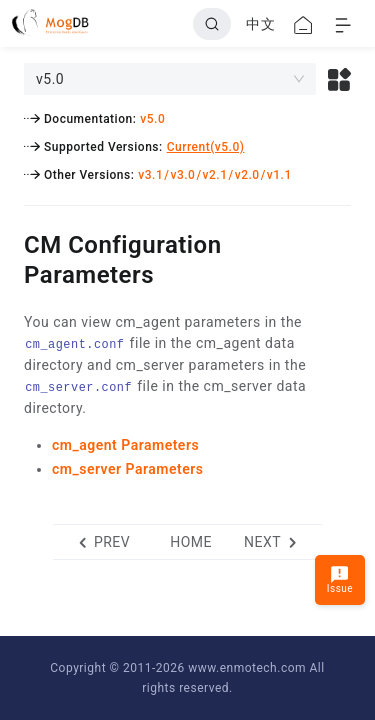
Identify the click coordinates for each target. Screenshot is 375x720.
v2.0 (247, 175)
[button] (339, 79)
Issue (340, 579)
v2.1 (215, 175)
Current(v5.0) (206, 147)
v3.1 (150, 175)
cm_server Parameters (128, 469)
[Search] (212, 24)
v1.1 (279, 175)
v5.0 (152, 119)
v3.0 (182, 175)
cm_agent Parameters (125, 445)
